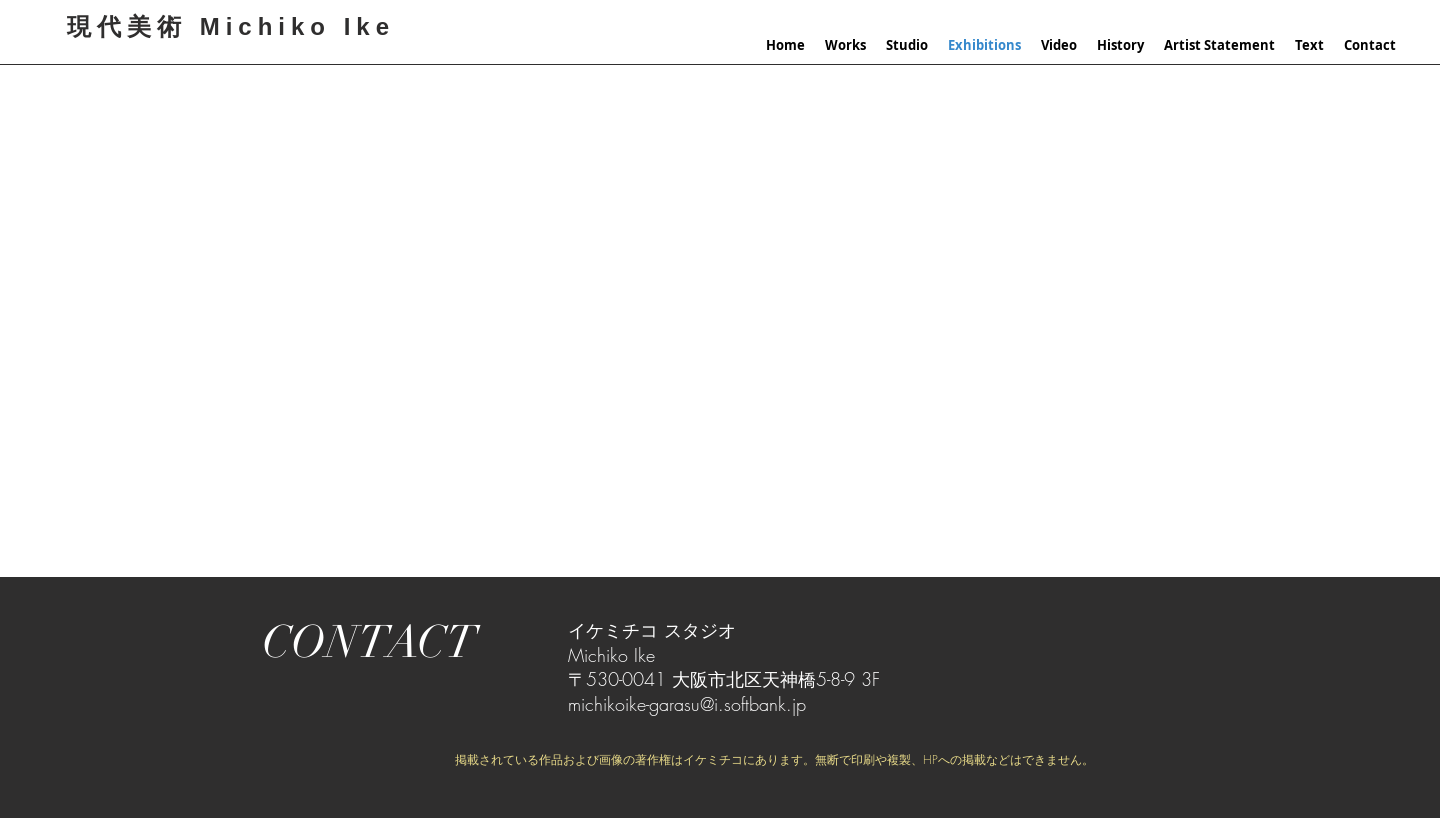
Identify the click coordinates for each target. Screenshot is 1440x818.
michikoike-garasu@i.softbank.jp (687, 704)
